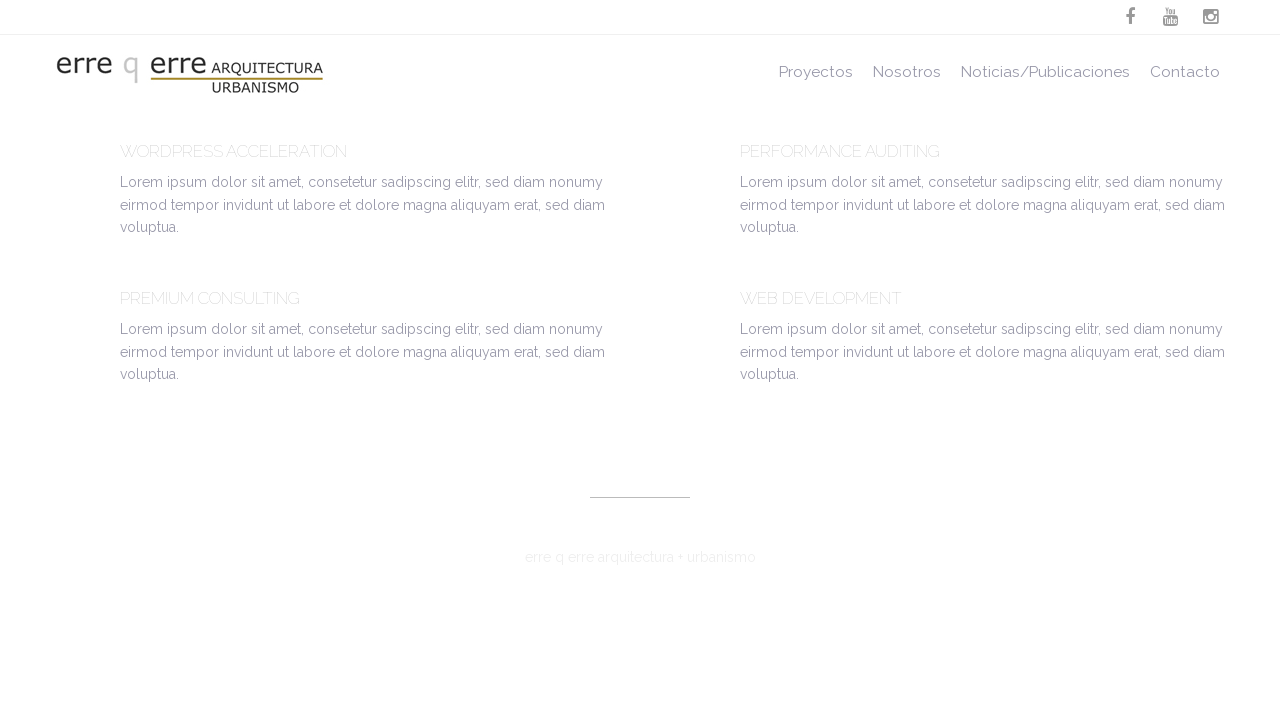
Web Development (821, 298)
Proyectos (816, 72)
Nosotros (907, 72)
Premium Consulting (210, 298)
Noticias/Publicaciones (1045, 72)
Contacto (1185, 72)
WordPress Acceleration (233, 151)
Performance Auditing (840, 151)
